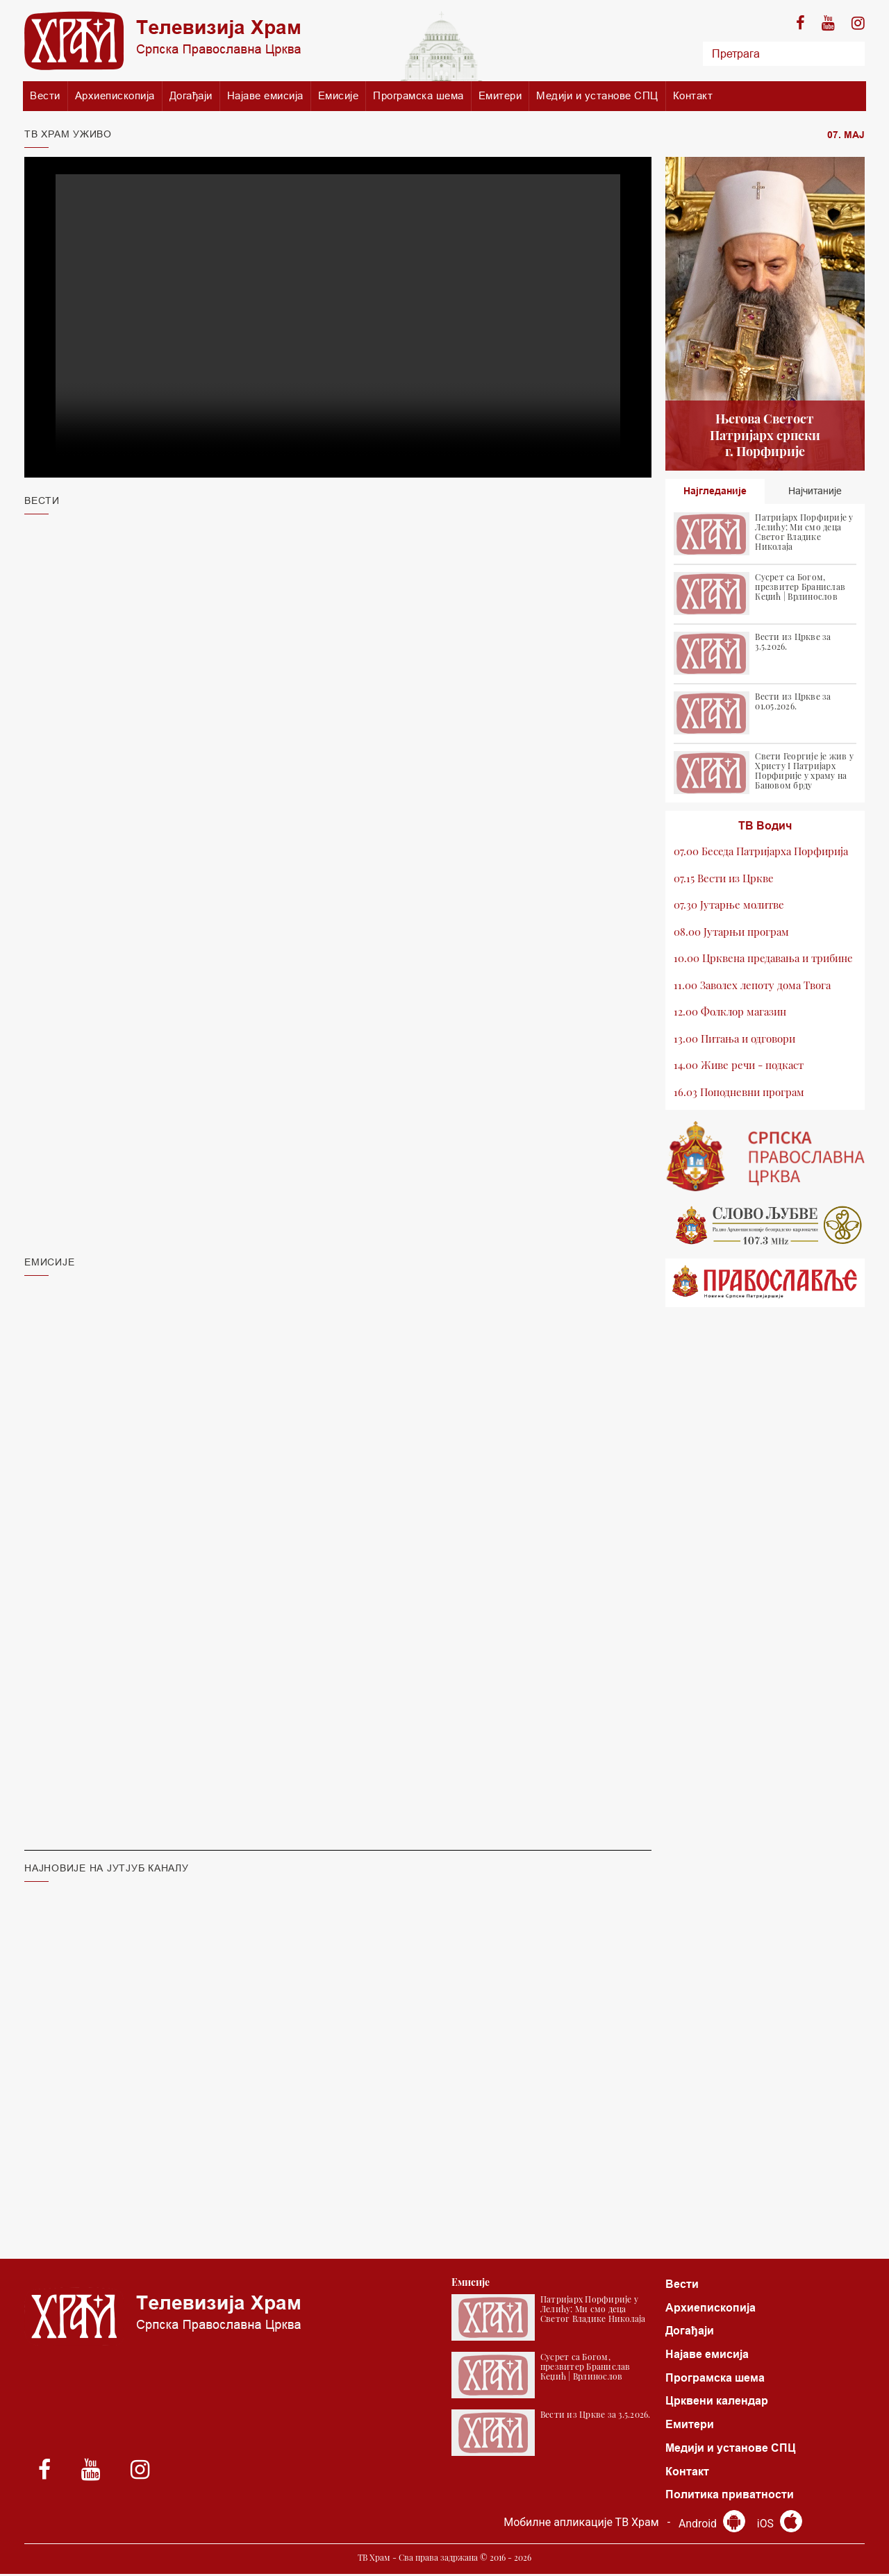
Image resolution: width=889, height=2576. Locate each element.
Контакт (693, 95)
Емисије (338, 95)
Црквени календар (716, 2402)
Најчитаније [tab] (815, 491)
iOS (779, 2525)
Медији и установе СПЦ (597, 95)
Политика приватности (729, 2496)
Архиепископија (115, 95)
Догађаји (191, 95)
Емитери (500, 95)
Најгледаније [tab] (715, 491)
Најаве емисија (265, 95)
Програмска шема (418, 95)
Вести (45, 95)
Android (711, 2525)
